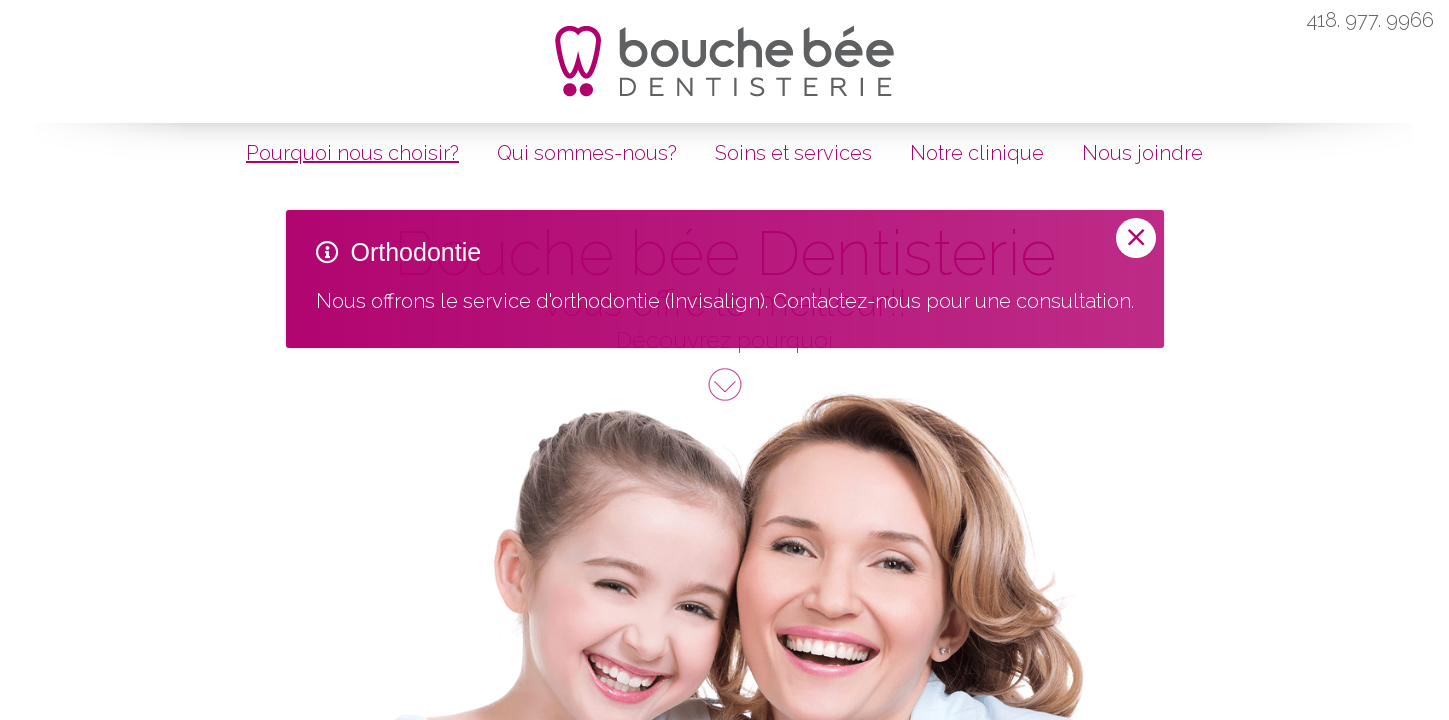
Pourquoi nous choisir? (352, 153)
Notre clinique (977, 153)
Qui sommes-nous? (587, 153)
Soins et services (793, 153)
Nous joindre (1142, 153)
